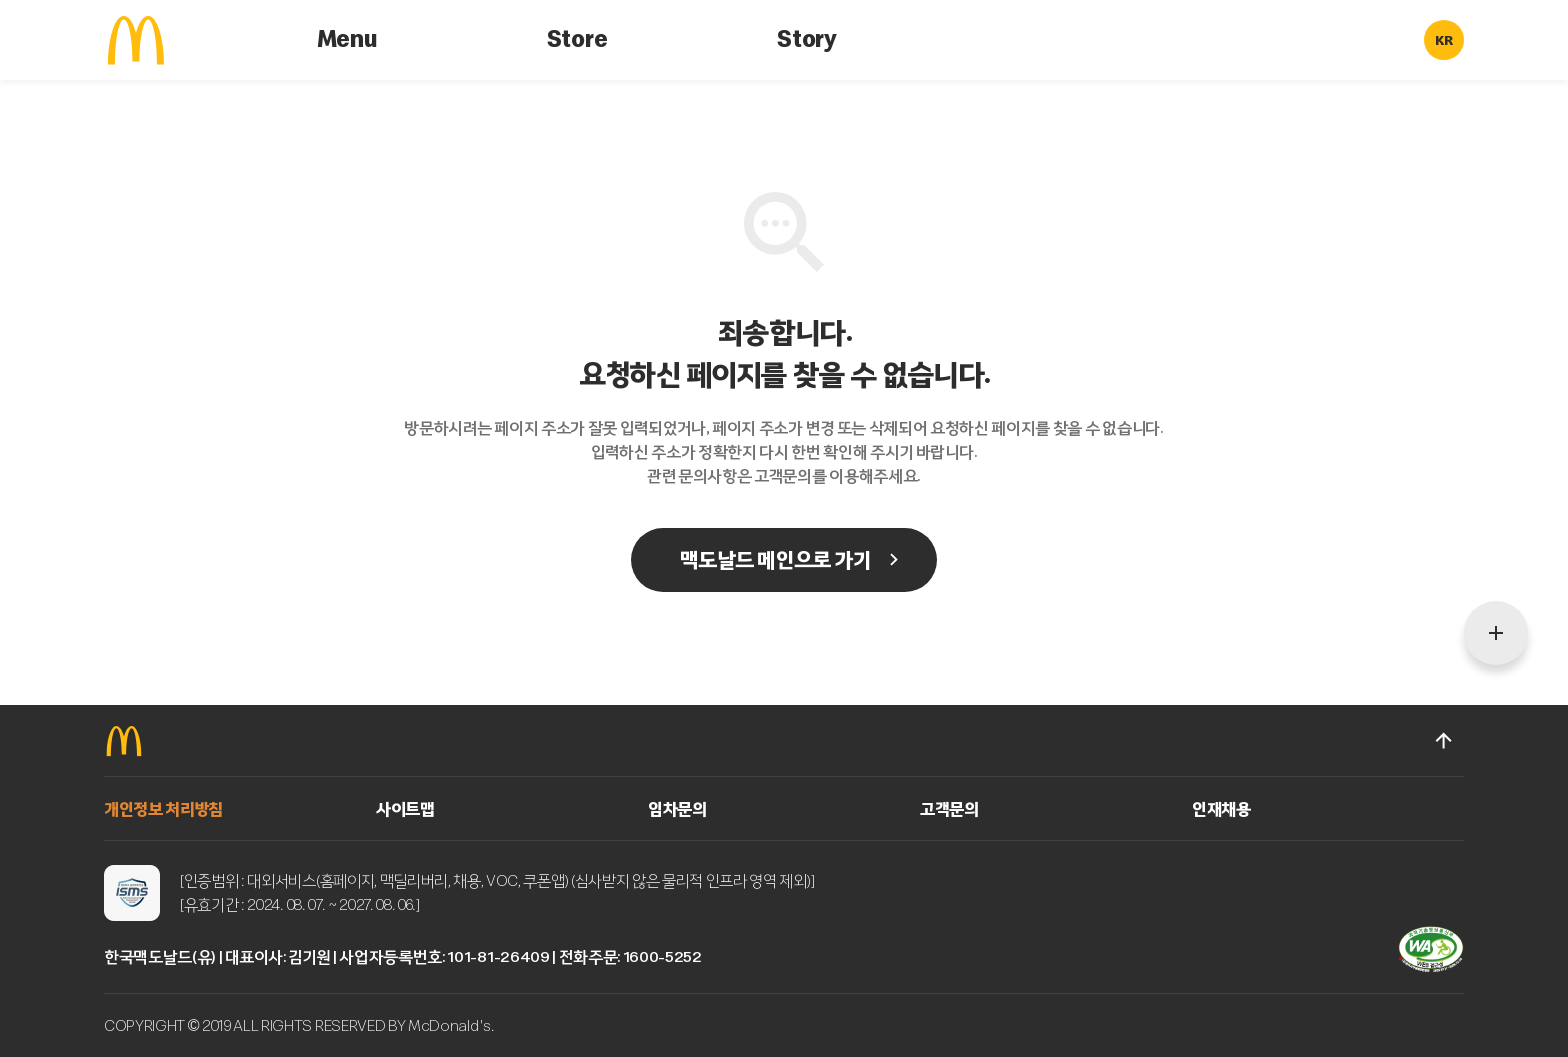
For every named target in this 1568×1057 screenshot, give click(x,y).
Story (806, 39)
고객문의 (949, 809)
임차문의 (677, 809)
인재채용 (1221, 809)
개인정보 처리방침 (163, 809)
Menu (347, 39)
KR (1443, 40)
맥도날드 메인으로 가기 (774, 560)
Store (577, 39)
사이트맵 (405, 809)
